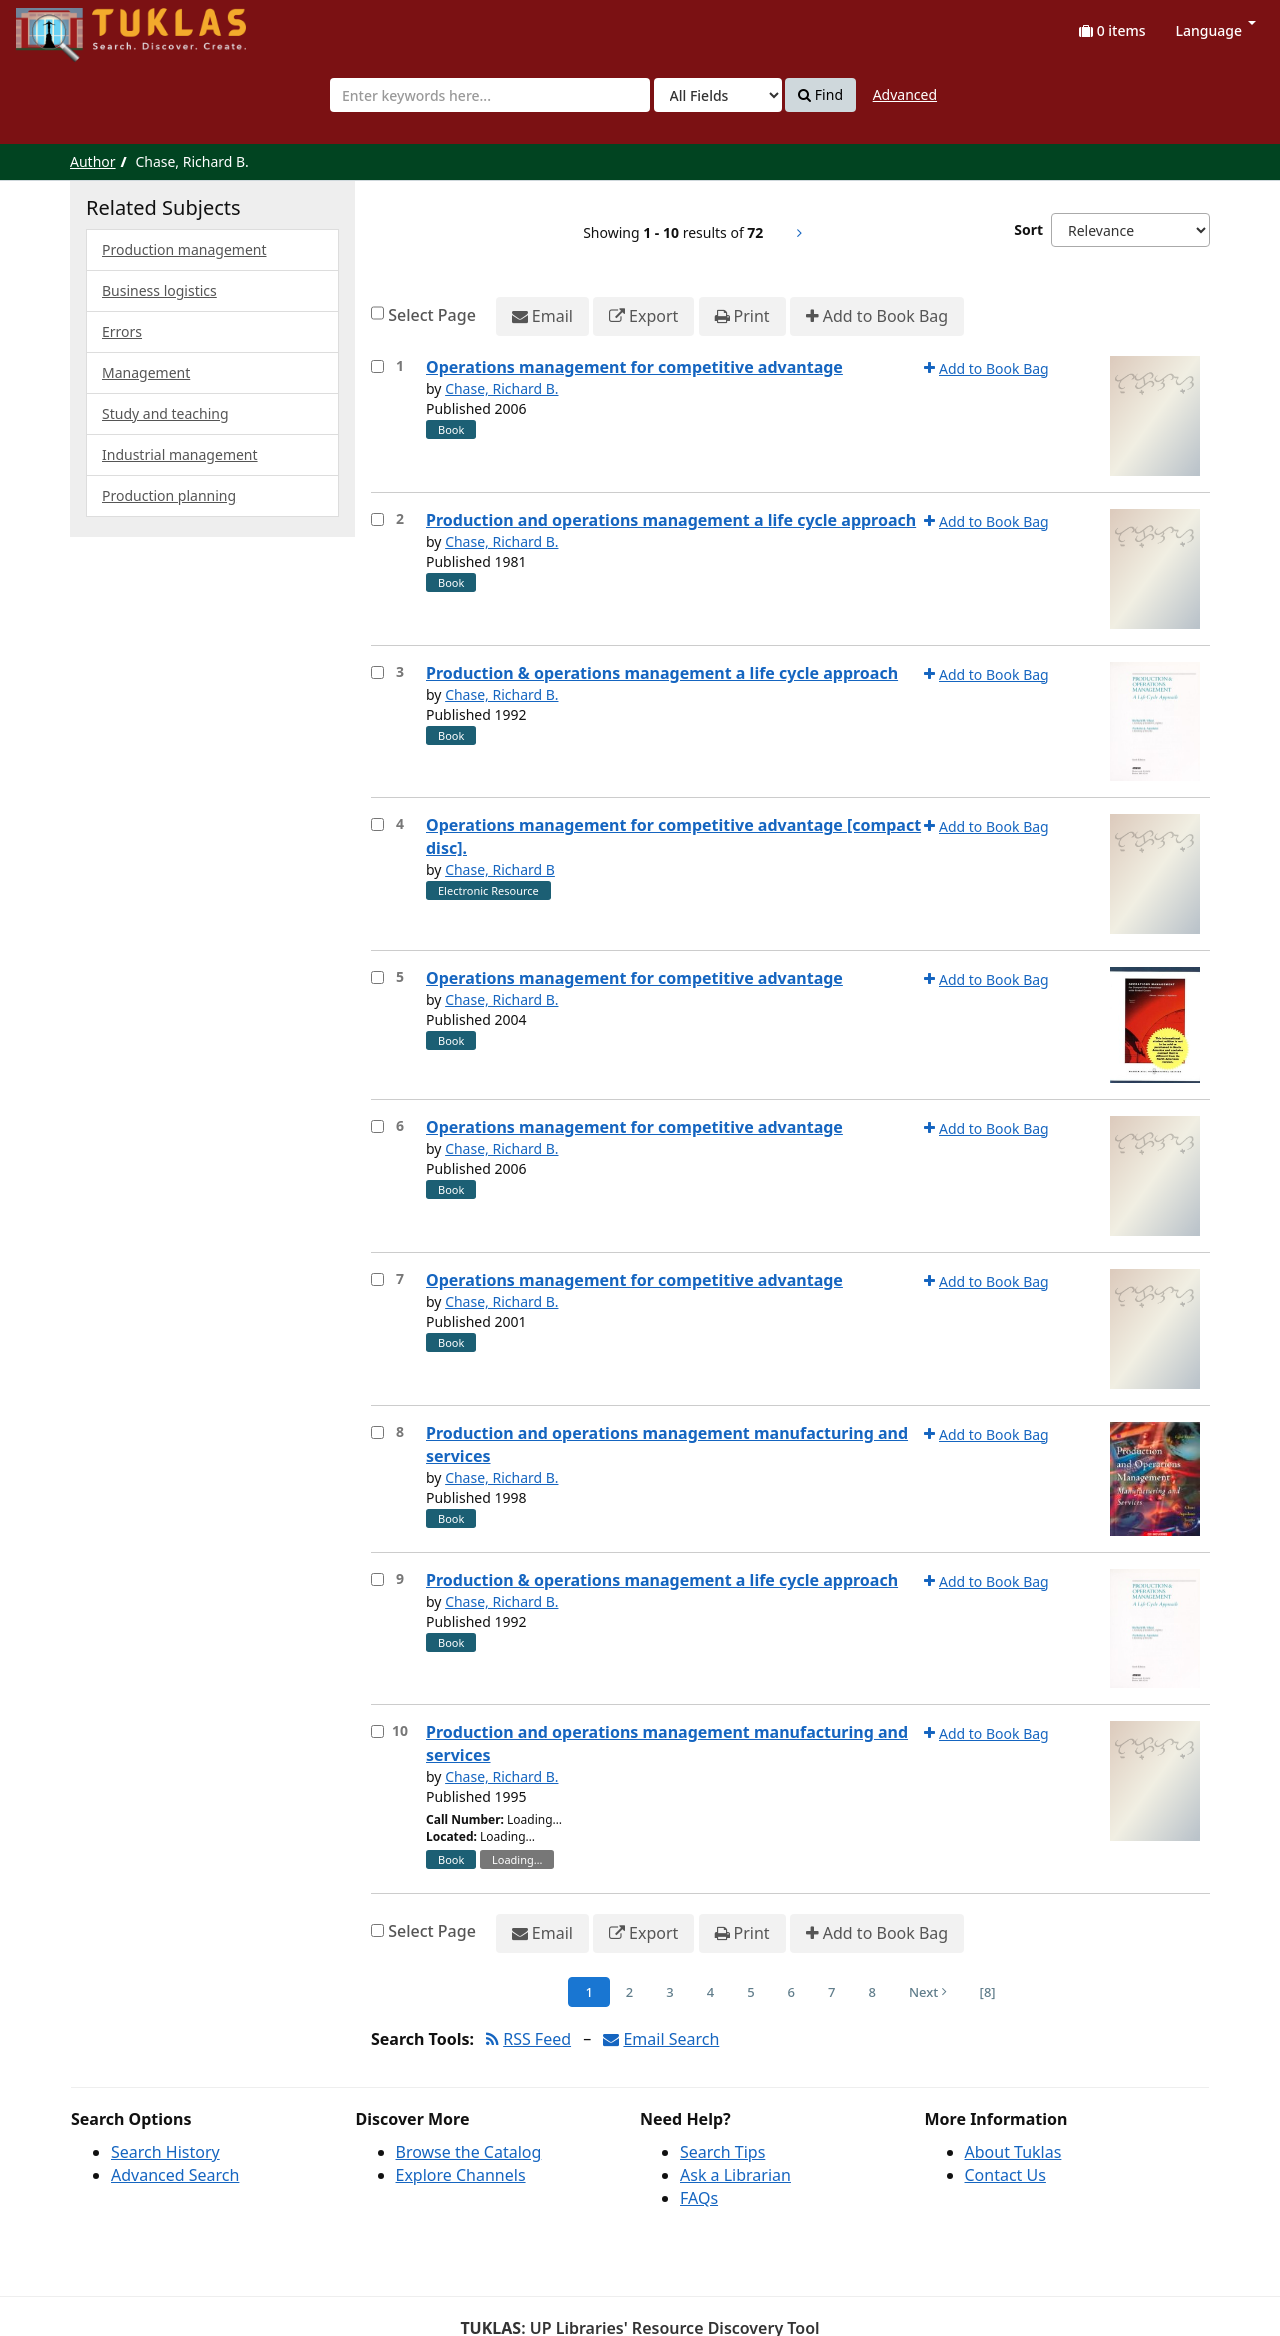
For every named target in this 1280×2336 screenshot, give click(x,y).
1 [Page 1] (588, 1992)
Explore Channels (461, 2175)
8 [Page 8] (871, 1992)
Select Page (432, 315)
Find (820, 95)
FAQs (699, 2198)
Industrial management (180, 454)
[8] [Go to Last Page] (988, 1992)
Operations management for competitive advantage (634, 367)
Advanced (905, 94)
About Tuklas (1013, 2152)
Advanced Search (175, 2175)
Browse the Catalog (469, 2152)
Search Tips (722, 2152)
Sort (1028, 229)
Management (146, 372)
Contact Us (1005, 2175)
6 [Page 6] (791, 1992)
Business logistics (159, 290)
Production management (184, 249)
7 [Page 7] (831, 1992)
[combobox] (490, 95)
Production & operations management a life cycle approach (662, 673)
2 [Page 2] (629, 1992)
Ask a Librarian (735, 2175)
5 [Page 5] (750, 1992)
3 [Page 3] (669, 1992)
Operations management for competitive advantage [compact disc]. (673, 836)
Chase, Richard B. (501, 388)
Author (93, 161)
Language (1216, 30)
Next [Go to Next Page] (928, 1992)
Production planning (169, 495)
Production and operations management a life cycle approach (671, 520)
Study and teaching (165, 413)
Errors (122, 331)
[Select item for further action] (377, 366)
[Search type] (718, 95)
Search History (165, 2152)
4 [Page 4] (710, 1992)
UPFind (65, 25)
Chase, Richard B (500, 869)
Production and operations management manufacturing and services (667, 1444)
